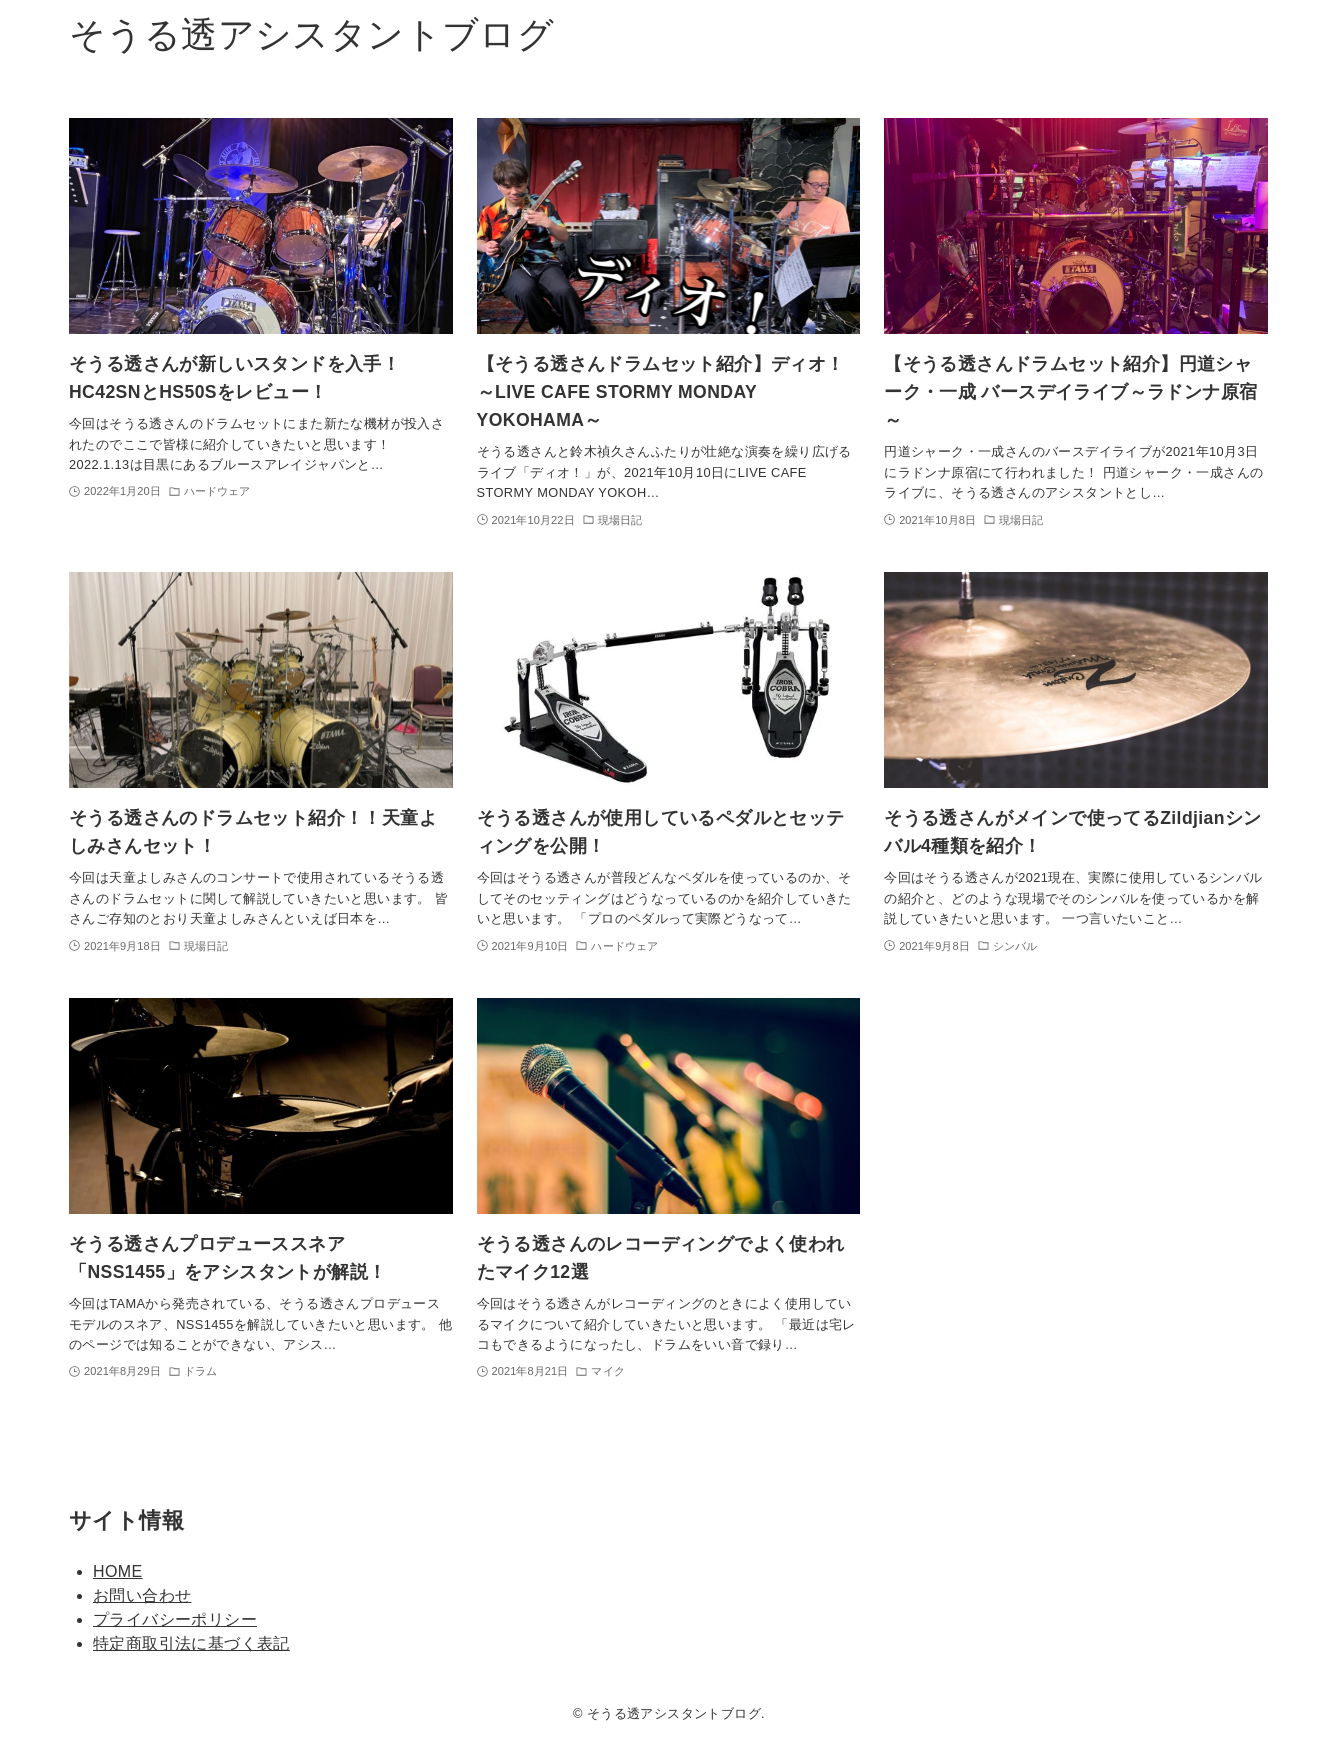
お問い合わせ (142, 1595)
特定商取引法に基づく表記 (191, 1643)
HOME (118, 1571)
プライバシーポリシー (175, 1619)
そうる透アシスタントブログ (311, 34)
